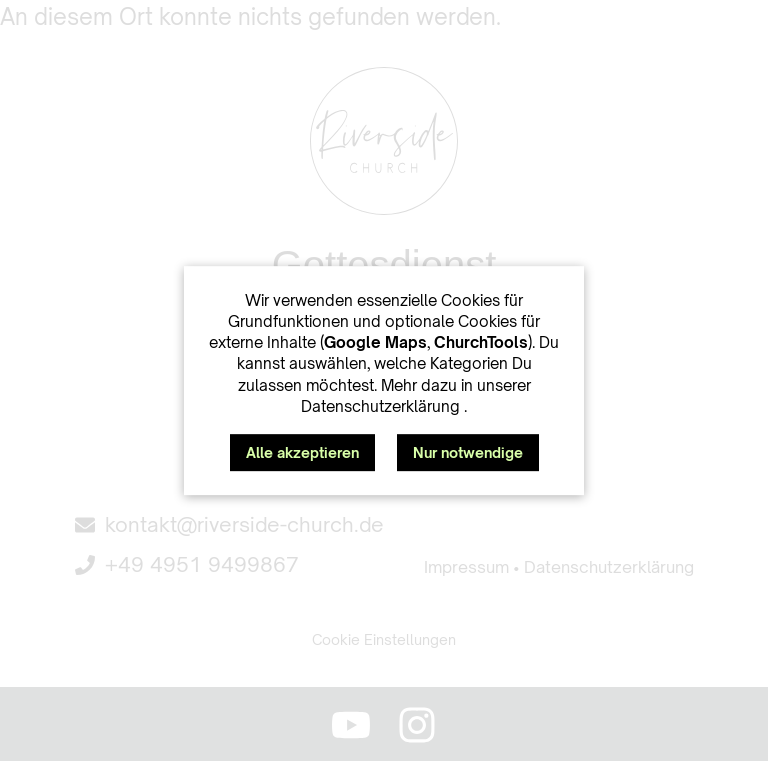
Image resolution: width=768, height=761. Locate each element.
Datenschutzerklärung (382, 406)
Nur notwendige (468, 452)
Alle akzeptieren (302, 452)
